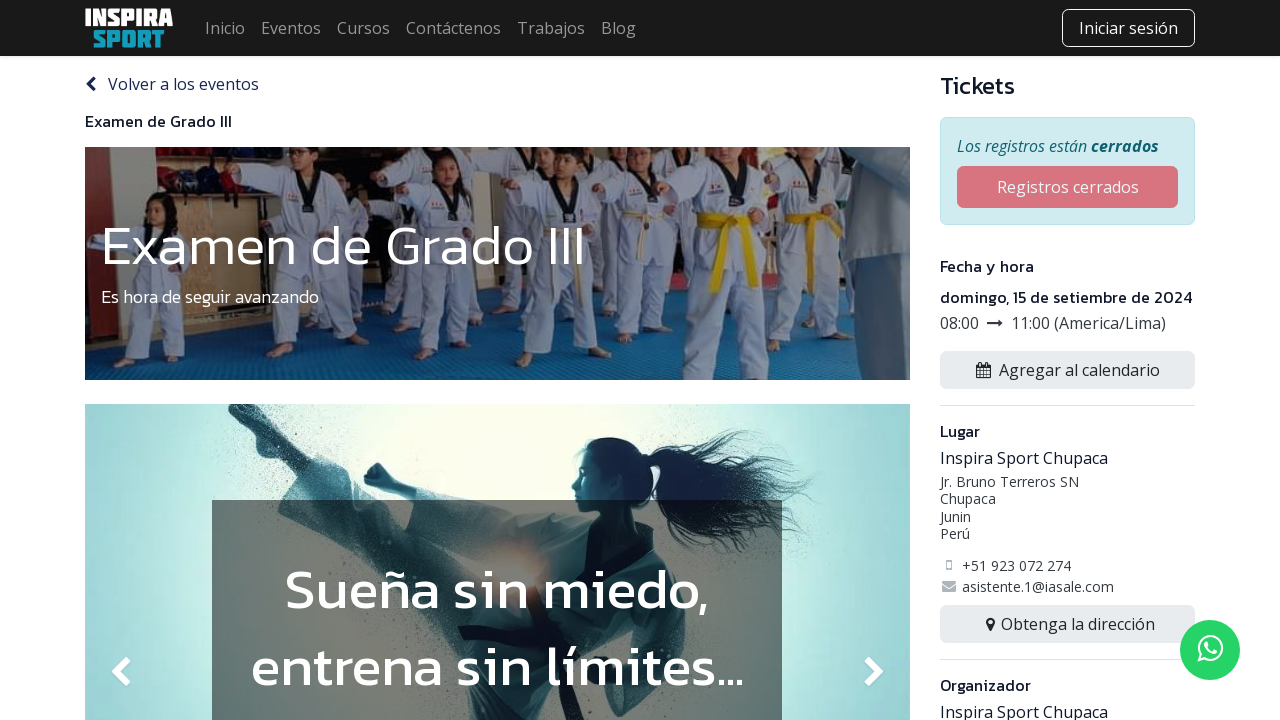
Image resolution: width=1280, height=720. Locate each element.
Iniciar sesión (1128, 28)
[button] (1067, 370)
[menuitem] (225, 28)
